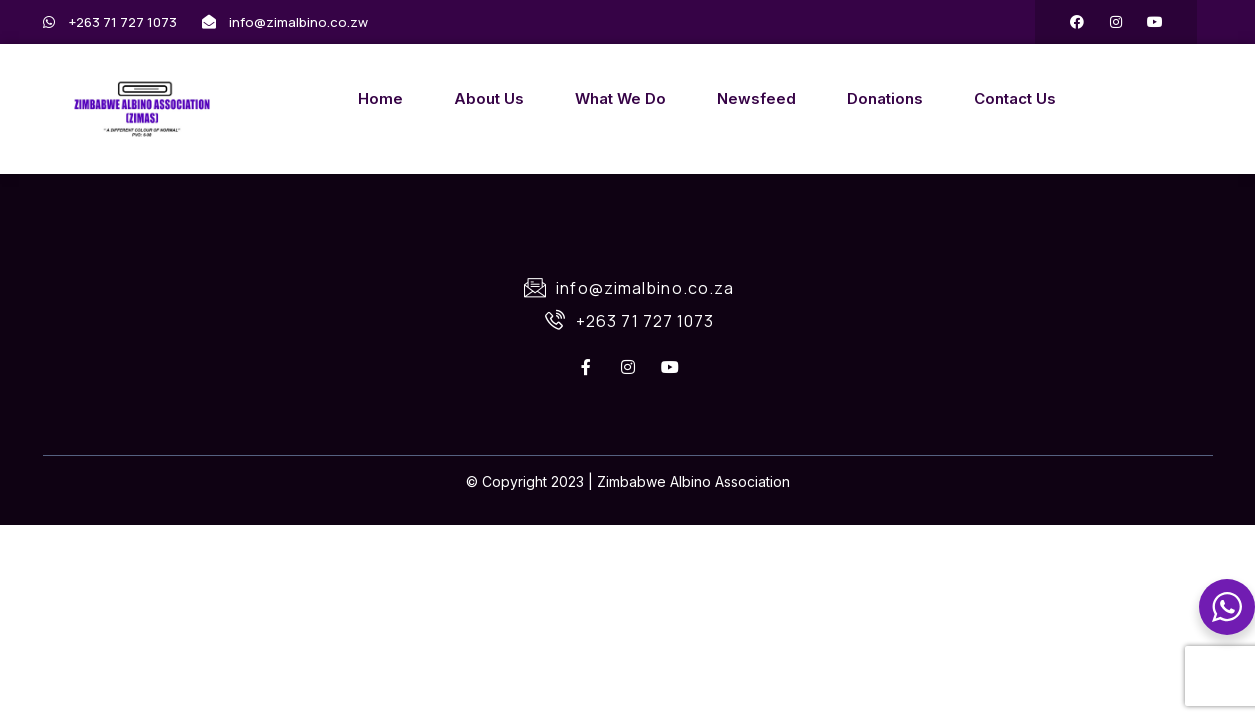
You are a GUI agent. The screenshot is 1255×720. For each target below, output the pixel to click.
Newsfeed (756, 98)
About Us (489, 98)
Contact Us (1015, 98)
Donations (885, 98)
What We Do (620, 98)
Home (380, 98)
